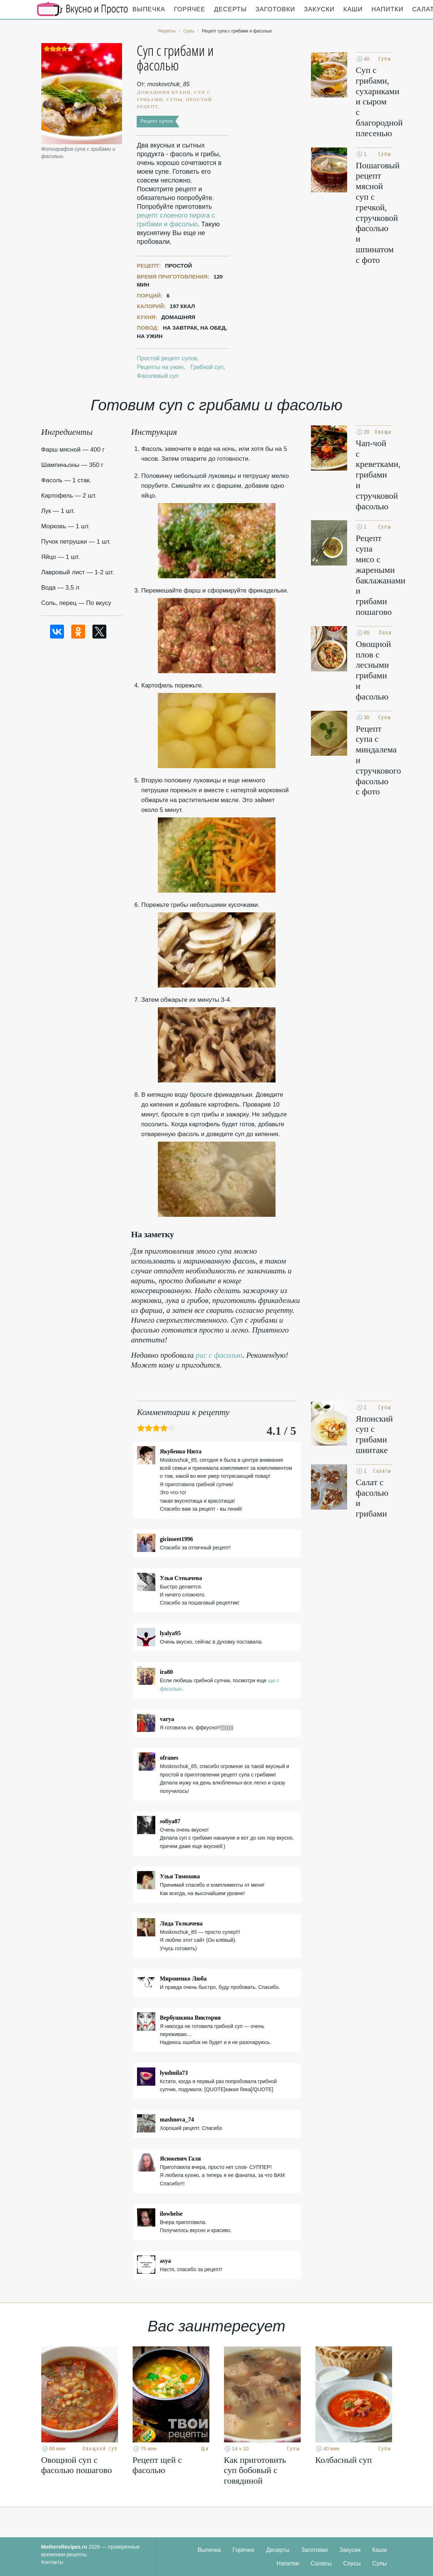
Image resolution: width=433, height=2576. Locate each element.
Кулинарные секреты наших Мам (82, 9)
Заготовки (275, 9)
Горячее (189, 9)
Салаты (321, 2563)
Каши (353, 9)
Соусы (352, 2563)
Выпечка (149, 9)
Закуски (319, 9)
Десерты (230, 9)
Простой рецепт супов (167, 358)
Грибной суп (207, 367)
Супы (379, 2563)
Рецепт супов (156, 121)
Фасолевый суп (157, 376)
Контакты (52, 2562)
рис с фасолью (219, 1355)
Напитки (387, 9)
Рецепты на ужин (160, 367)
